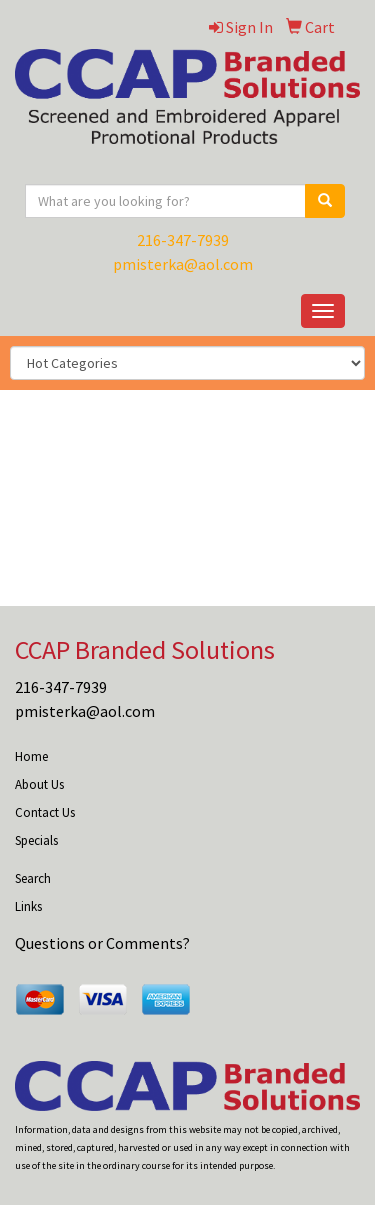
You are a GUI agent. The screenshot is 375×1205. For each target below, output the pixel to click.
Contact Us (45, 812)
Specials (36, 840)
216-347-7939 (183, 240)
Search (33, 878)
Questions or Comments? (102, 943)
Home (31, 756)
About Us (39, 784)
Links (28, 906)
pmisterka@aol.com (183, 264)
